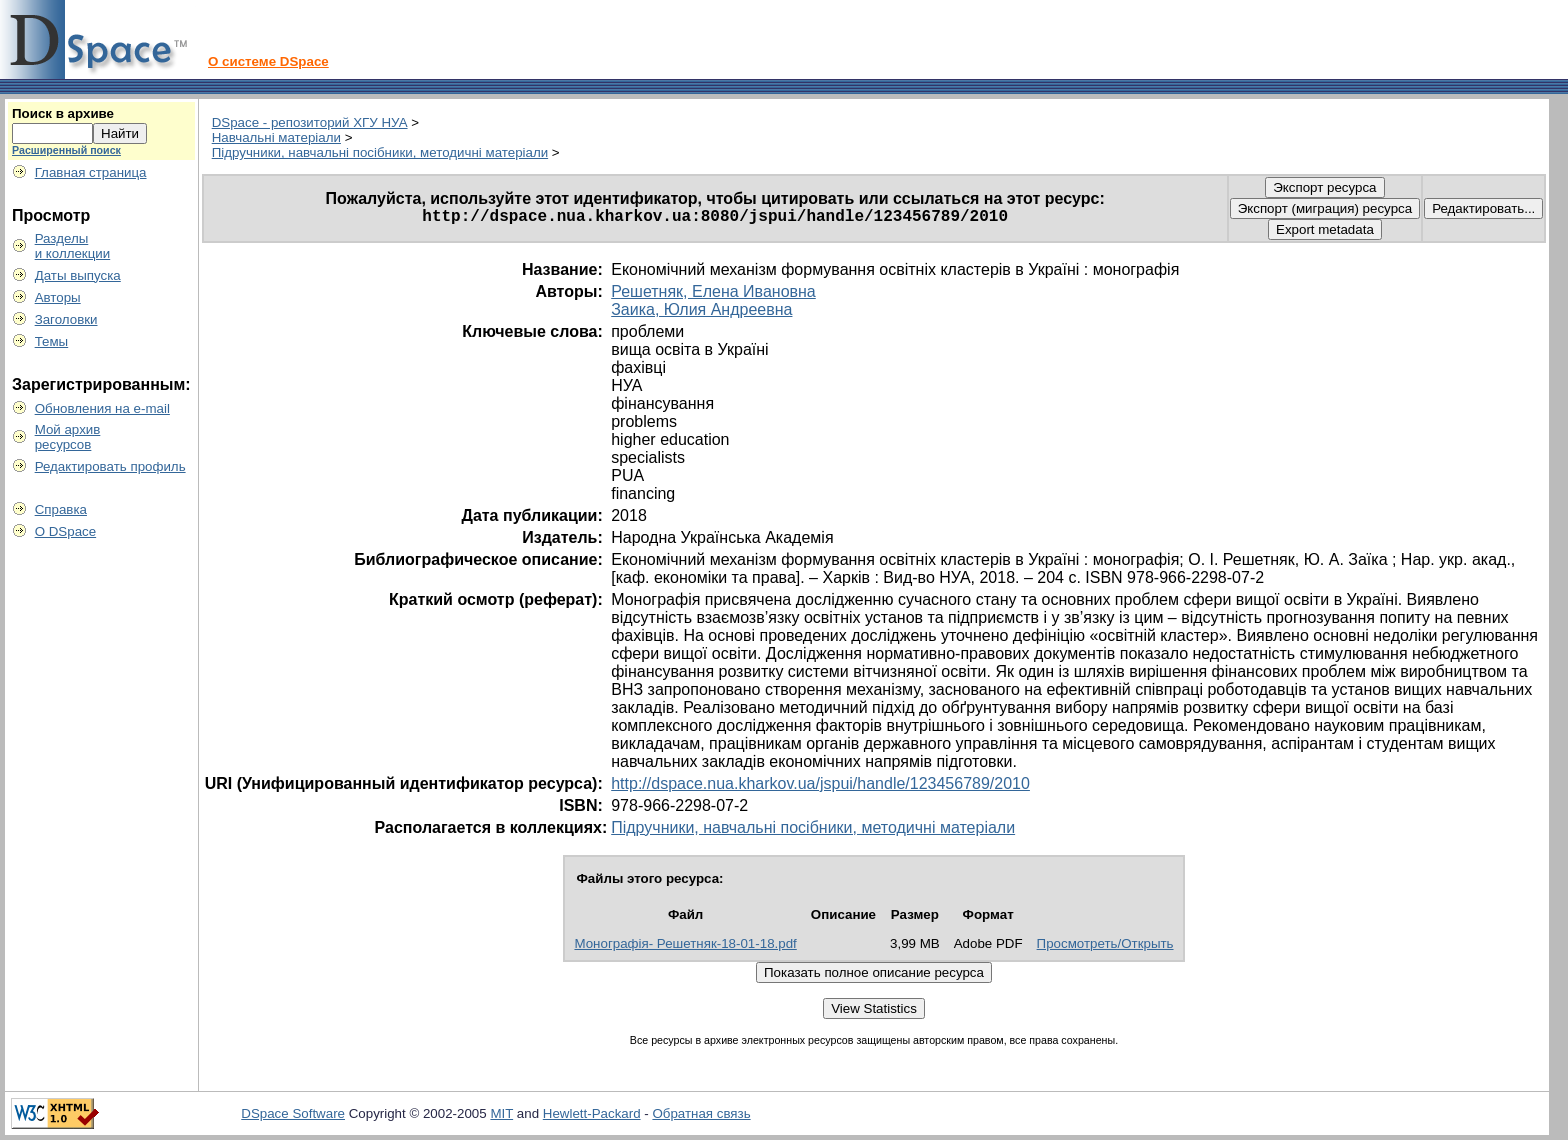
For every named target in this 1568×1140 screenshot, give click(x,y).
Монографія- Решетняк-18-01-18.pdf (685, 943)
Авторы (58, 297)
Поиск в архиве (63, 113)
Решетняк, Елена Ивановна (713, 291)
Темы (52, 341)
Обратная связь (701, 1113)
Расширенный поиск (66, 150)
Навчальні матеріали (276, 137)
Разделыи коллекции (73, 246)
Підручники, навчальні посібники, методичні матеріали (380, 152)
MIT (501, 1113)
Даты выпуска (78, 275)
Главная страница (91, 172)
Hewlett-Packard (592, 1113)
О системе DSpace (268, 61)
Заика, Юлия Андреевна (701, 309)
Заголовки (66, 319)
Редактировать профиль (110, 466)
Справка (61, 509)
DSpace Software (293, 1113)
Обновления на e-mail (102, 408)
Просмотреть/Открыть (1105, 943)
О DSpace (66, 531)
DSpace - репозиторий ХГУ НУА (310, 122)
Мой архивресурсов (68, 437)
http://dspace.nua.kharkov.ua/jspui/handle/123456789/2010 (820, 783)
